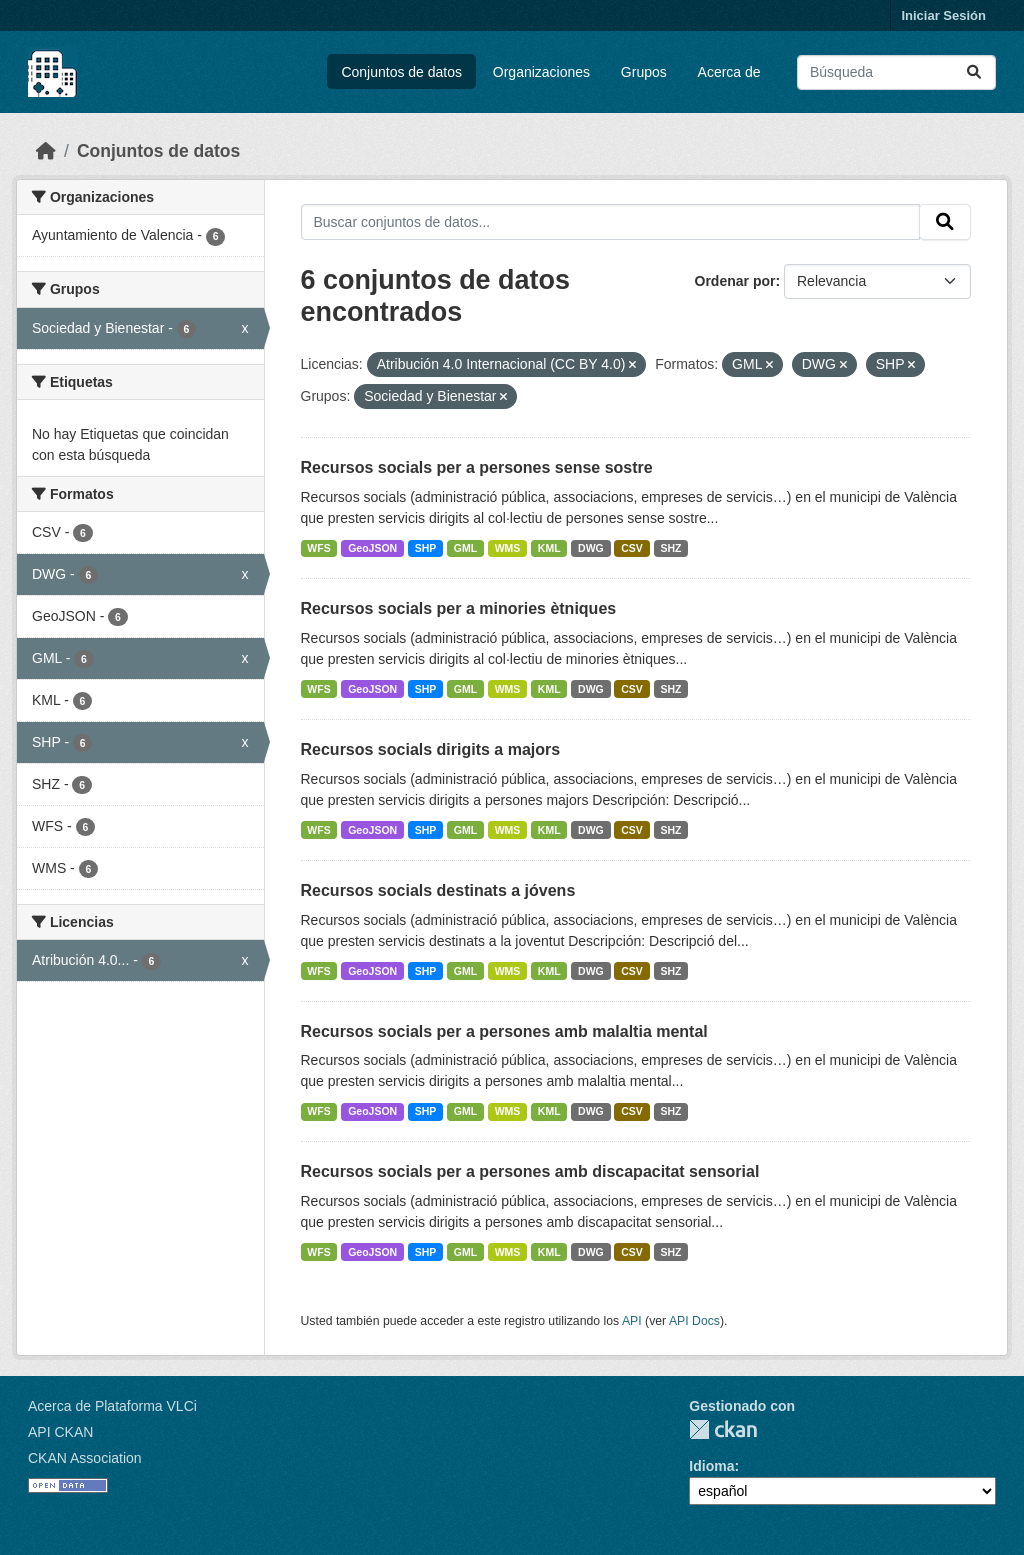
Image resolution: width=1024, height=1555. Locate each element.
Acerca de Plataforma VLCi (112, 1406)
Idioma (711, 1466)
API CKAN (60, 1432)
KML (549, 548)
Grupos (644, 72)
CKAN (723, 1429)
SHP (426, 548)
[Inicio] (46, 151)
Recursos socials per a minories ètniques (459, 608)
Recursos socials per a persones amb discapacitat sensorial (530, 1171)
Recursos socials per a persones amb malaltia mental (504, 1031)
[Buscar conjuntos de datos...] (896, 72)
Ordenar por (735, 281)
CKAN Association (85, 1458)
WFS (318, 548)
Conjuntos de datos (401, 72)
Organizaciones (541, 72)
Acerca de (729, 72)
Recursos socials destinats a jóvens (438, 890)
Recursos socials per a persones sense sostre (477, 467)
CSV (632, 548)
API (632, 1321)
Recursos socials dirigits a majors (431, 749)
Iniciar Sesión (943, 15)
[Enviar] (974, 72)
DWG (591, 548)
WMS (508, 548)
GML (465, 548)
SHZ (670, 548)
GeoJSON (372, 548)
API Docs (694, 1321)
